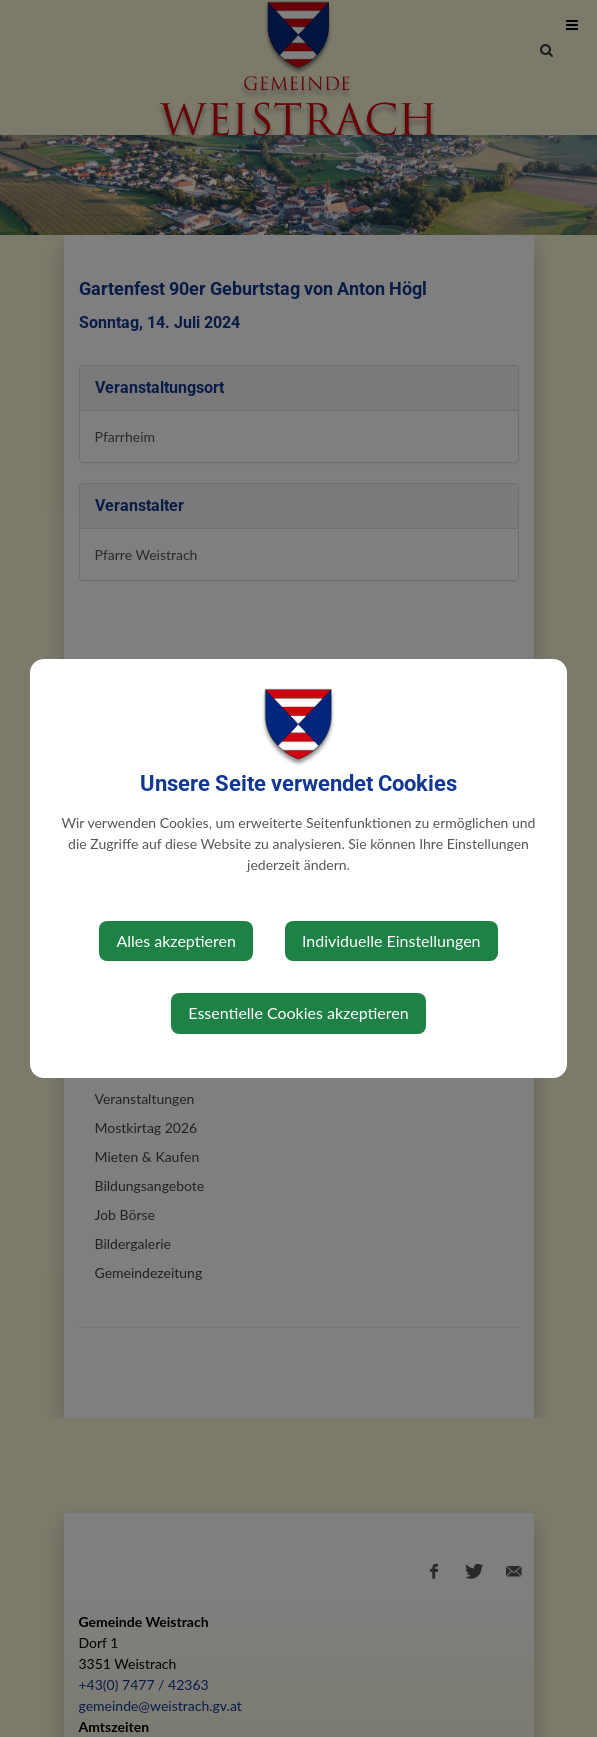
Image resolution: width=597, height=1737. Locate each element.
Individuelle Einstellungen (391, 940)
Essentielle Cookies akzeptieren (298, 1012)
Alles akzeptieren (175, 940)
